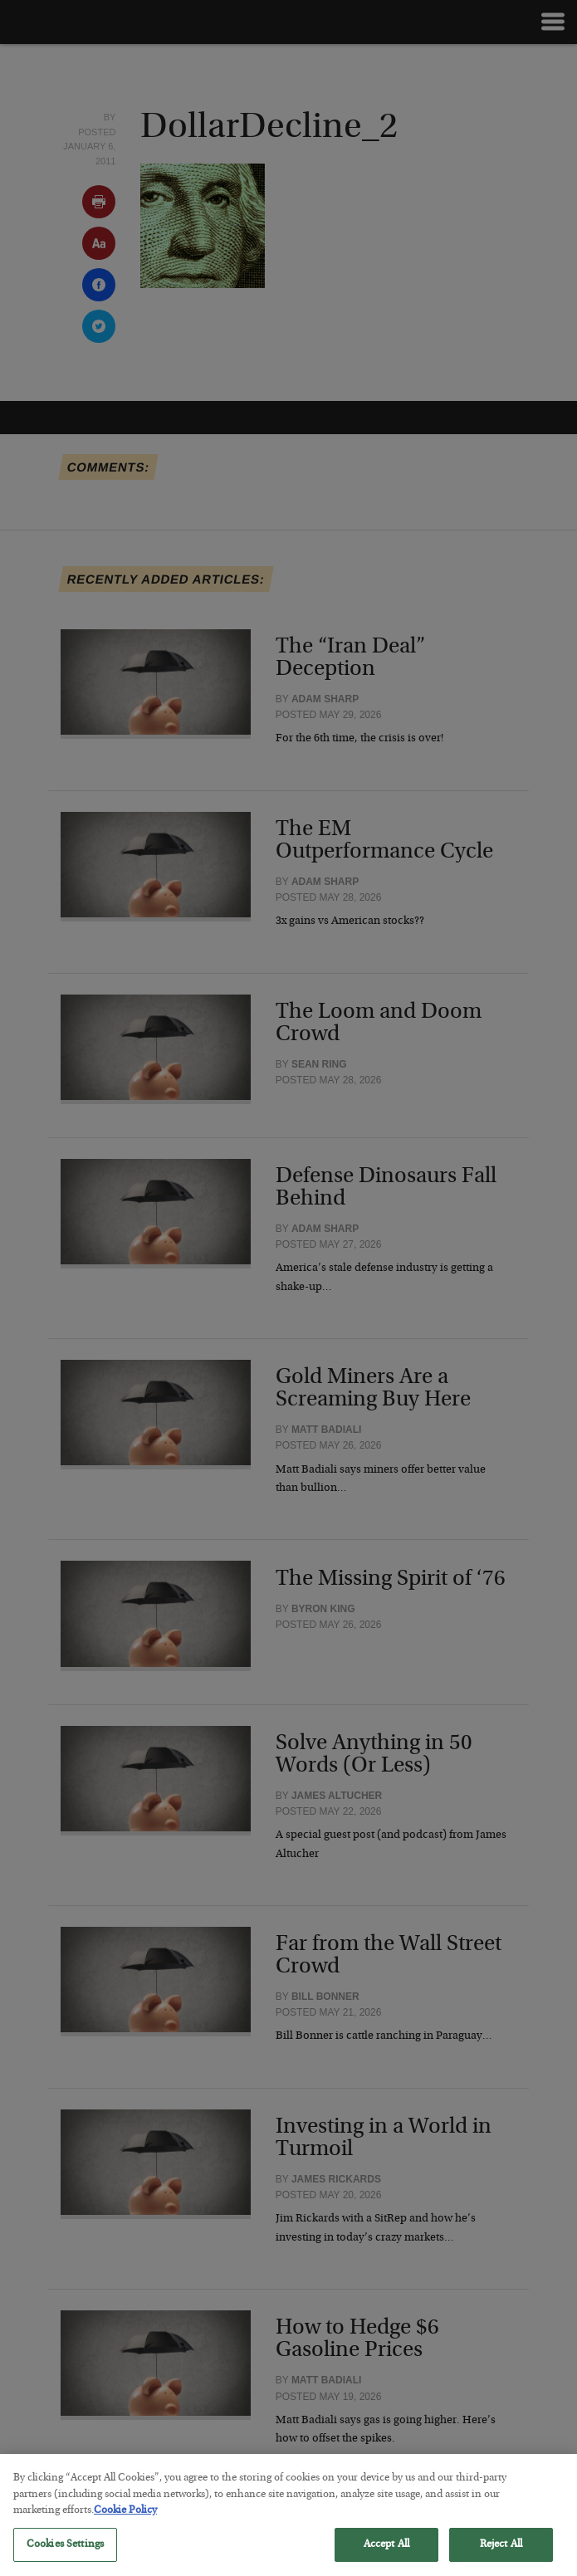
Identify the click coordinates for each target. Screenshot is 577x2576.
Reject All (501, 2555)
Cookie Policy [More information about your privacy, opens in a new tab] (125, 2522)
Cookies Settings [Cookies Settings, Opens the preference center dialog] (65, 2555)
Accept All (386, 2555)
